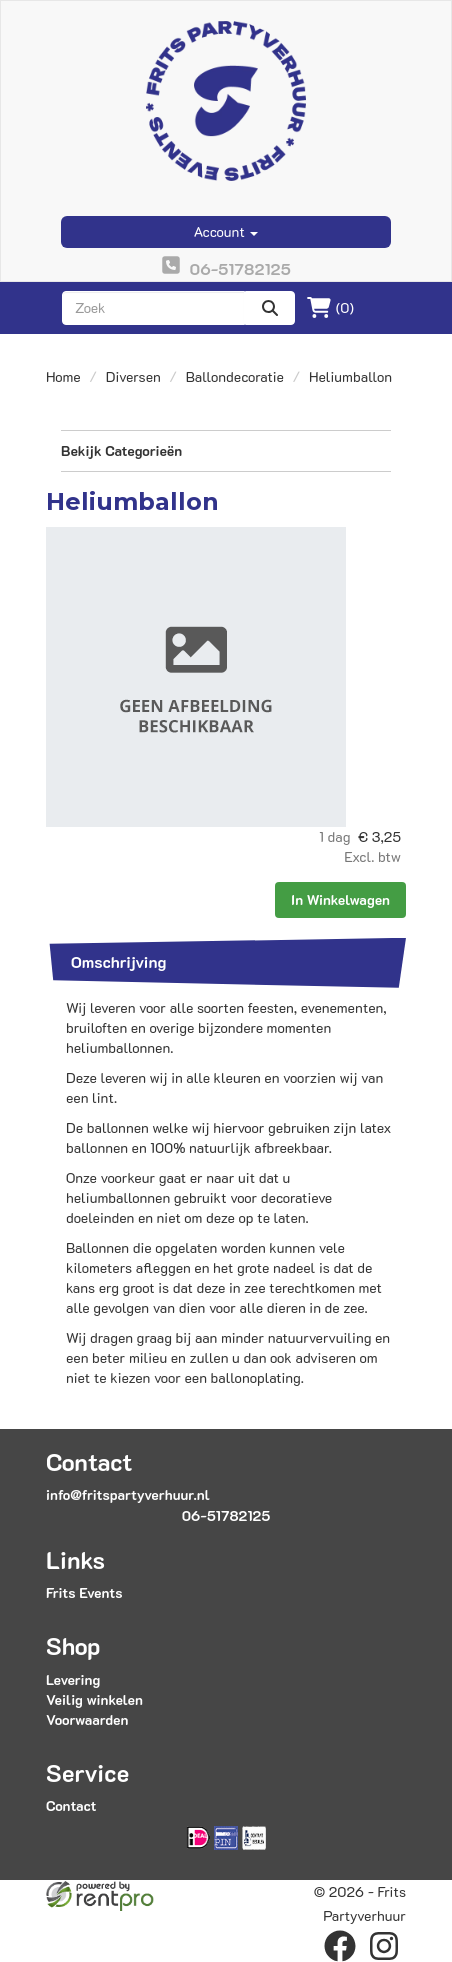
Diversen (133, 376)
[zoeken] (270, 308)
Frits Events (84, 1592)
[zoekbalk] (153, 308)
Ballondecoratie (235, 376)
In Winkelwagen (340, 899)
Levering (73, 1679)
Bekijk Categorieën (226, 450)
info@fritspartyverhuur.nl (128, 1494)
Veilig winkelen (94, 1699)
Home (63, 376)
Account (226, 231)
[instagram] (384, 1946)
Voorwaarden (87, 1719)
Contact (71, 1805)
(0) (330, 308)
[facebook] (340, 1946)
